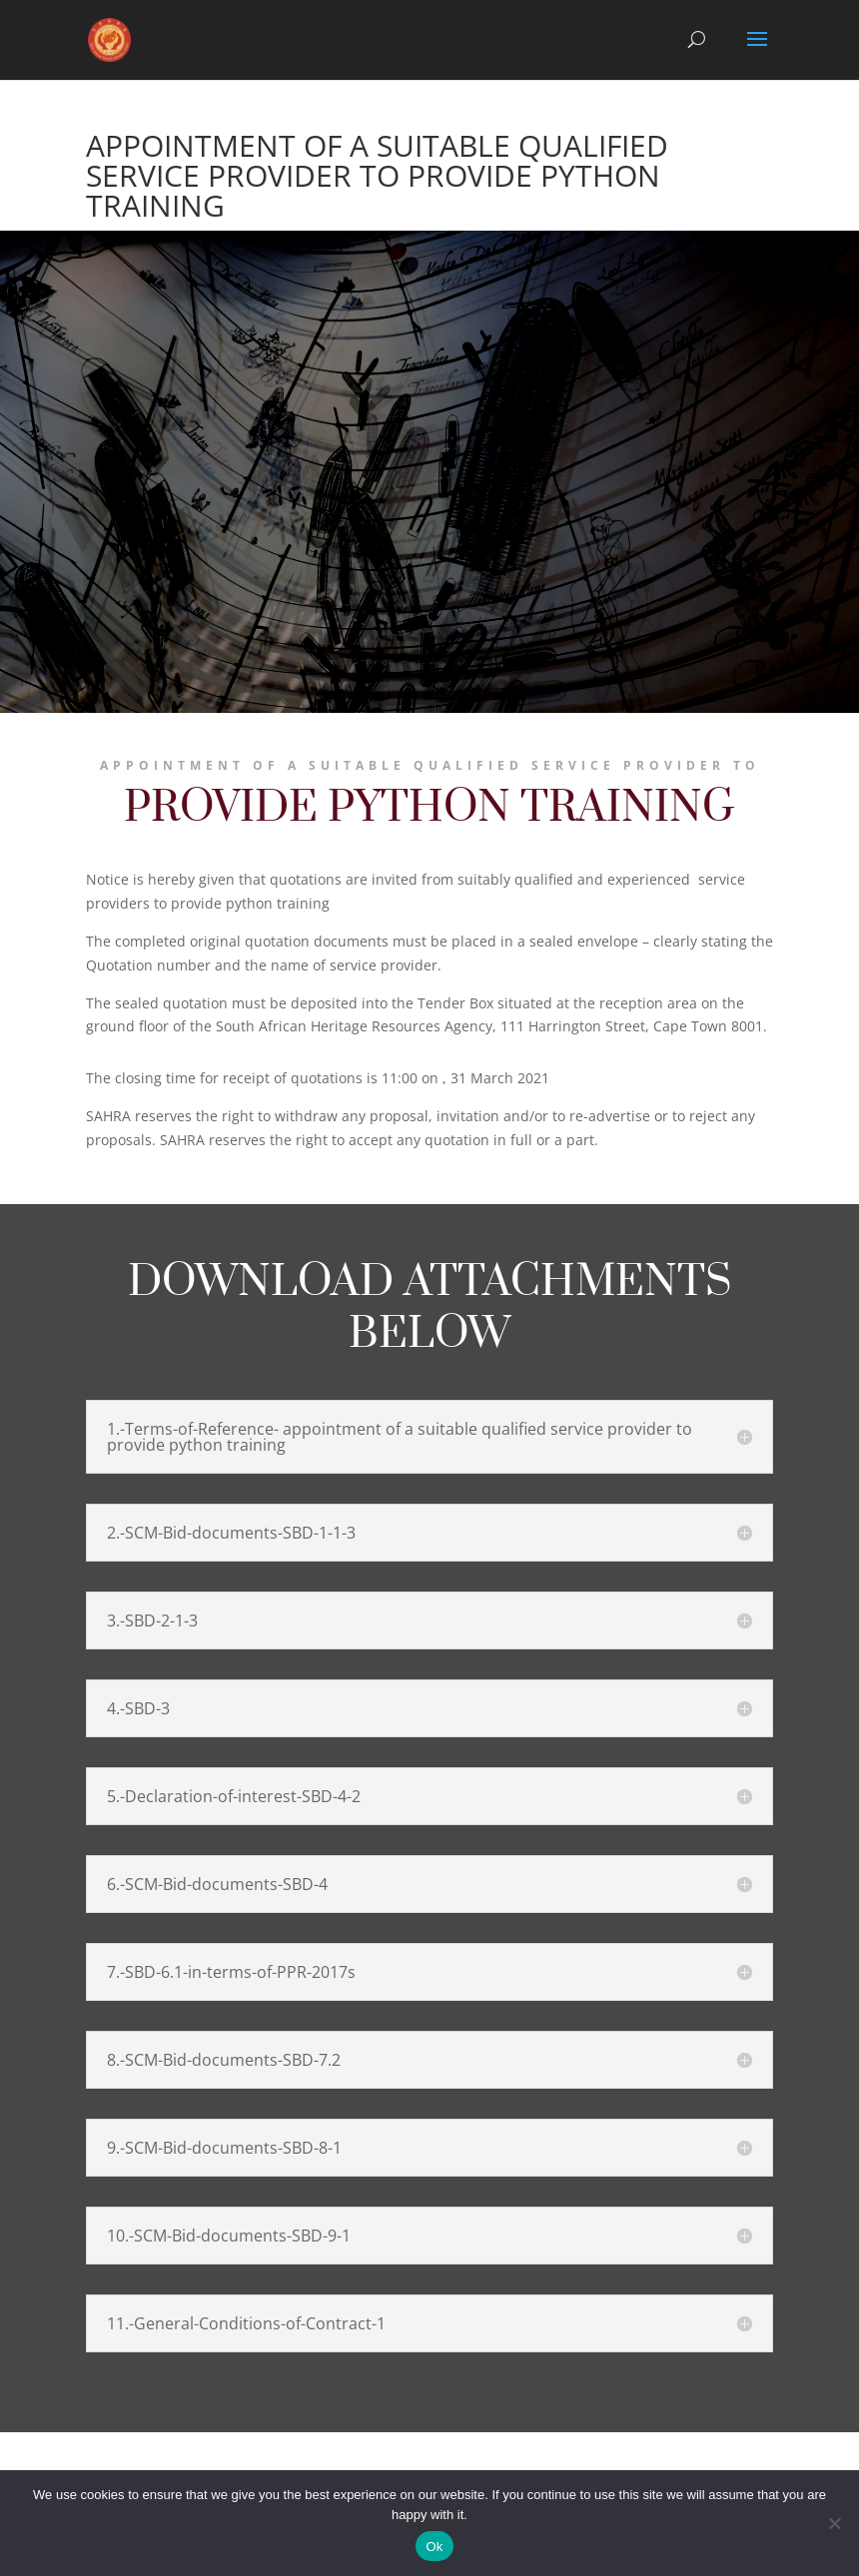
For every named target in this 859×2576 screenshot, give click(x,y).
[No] (834, 2523)
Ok (434, 2546)
